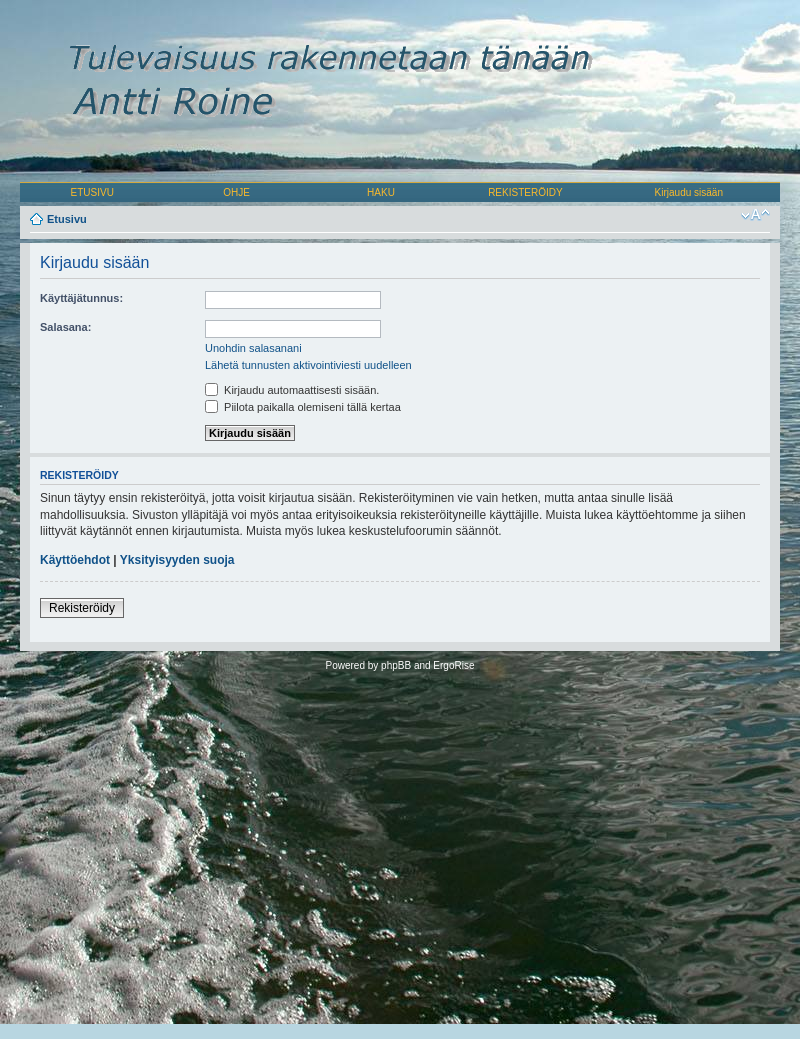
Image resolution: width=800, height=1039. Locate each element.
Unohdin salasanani (253, 348)
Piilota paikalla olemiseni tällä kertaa (303, 407)
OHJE (236, 192)
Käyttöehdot (75, 560)
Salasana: (65, 327)
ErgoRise (453, 665)
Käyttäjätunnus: (81, 298)
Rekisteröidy (82, 608)
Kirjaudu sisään (689, 192)
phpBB (396, 665)
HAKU (381, 192)
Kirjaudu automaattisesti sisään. (292, 390)
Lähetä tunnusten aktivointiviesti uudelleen (308, 365)
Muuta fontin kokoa (755, 215)
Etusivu (67, 219)
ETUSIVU (92, 192)
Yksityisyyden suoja (177, 560)
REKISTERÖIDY (525, 192)
